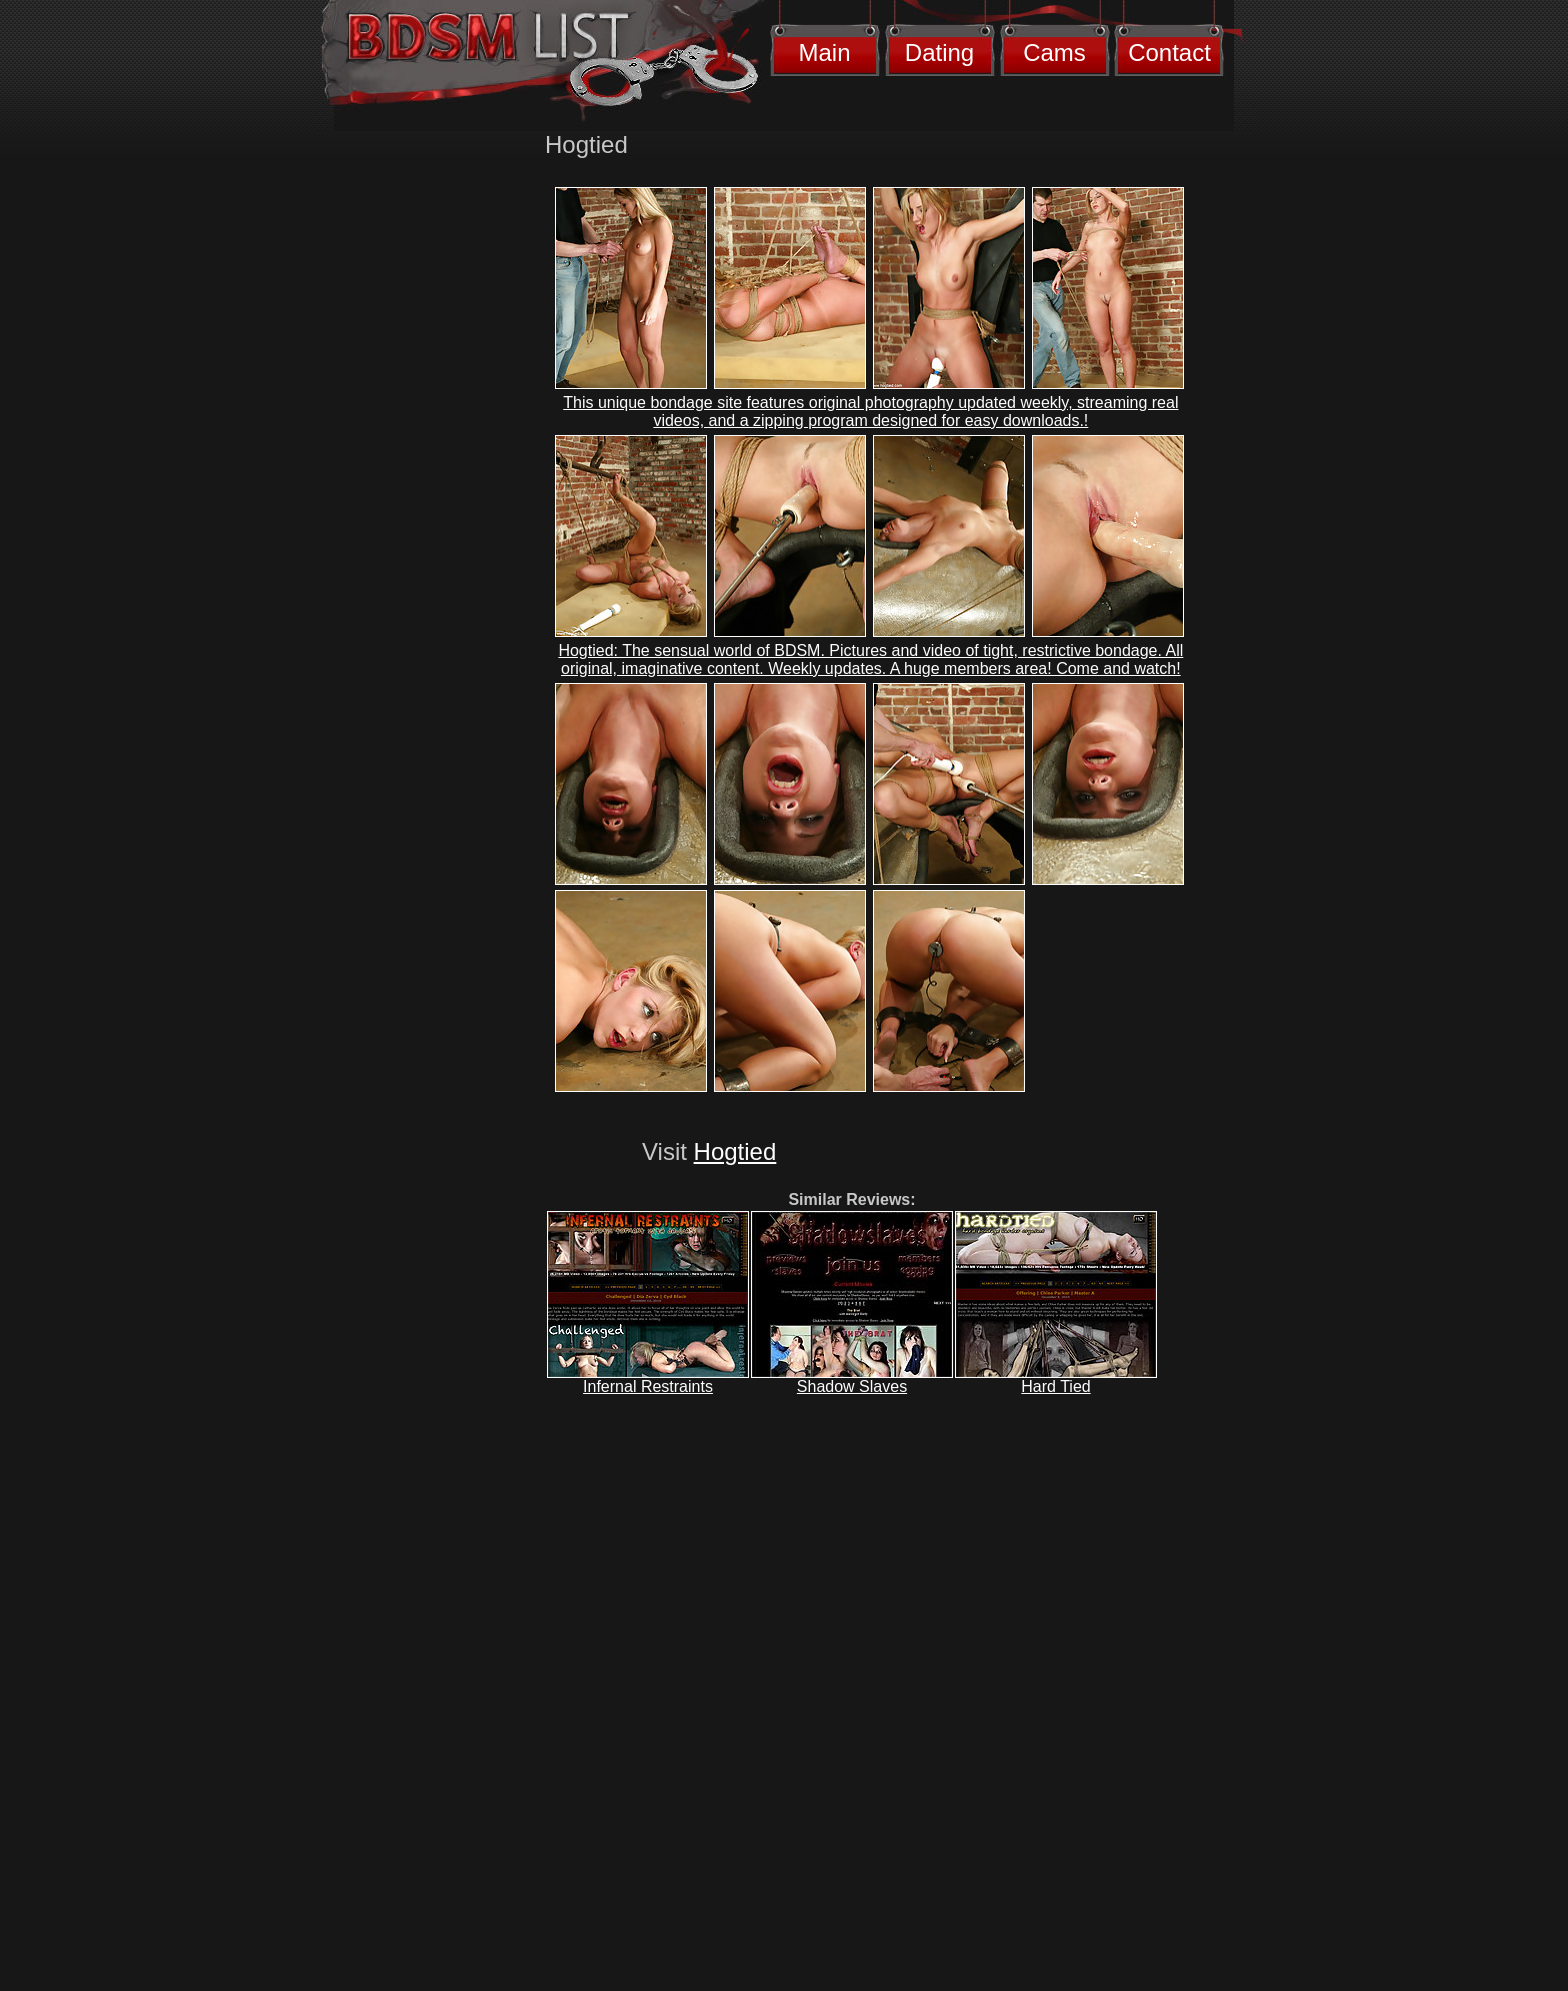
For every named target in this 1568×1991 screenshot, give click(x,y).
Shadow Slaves (852, 1386)
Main (824, 52)
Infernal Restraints (648, 1386)
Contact (1169, 52)
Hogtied (735, 1151)
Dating (939, 52)
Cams (1054, 52)
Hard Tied (1055, 1386)
